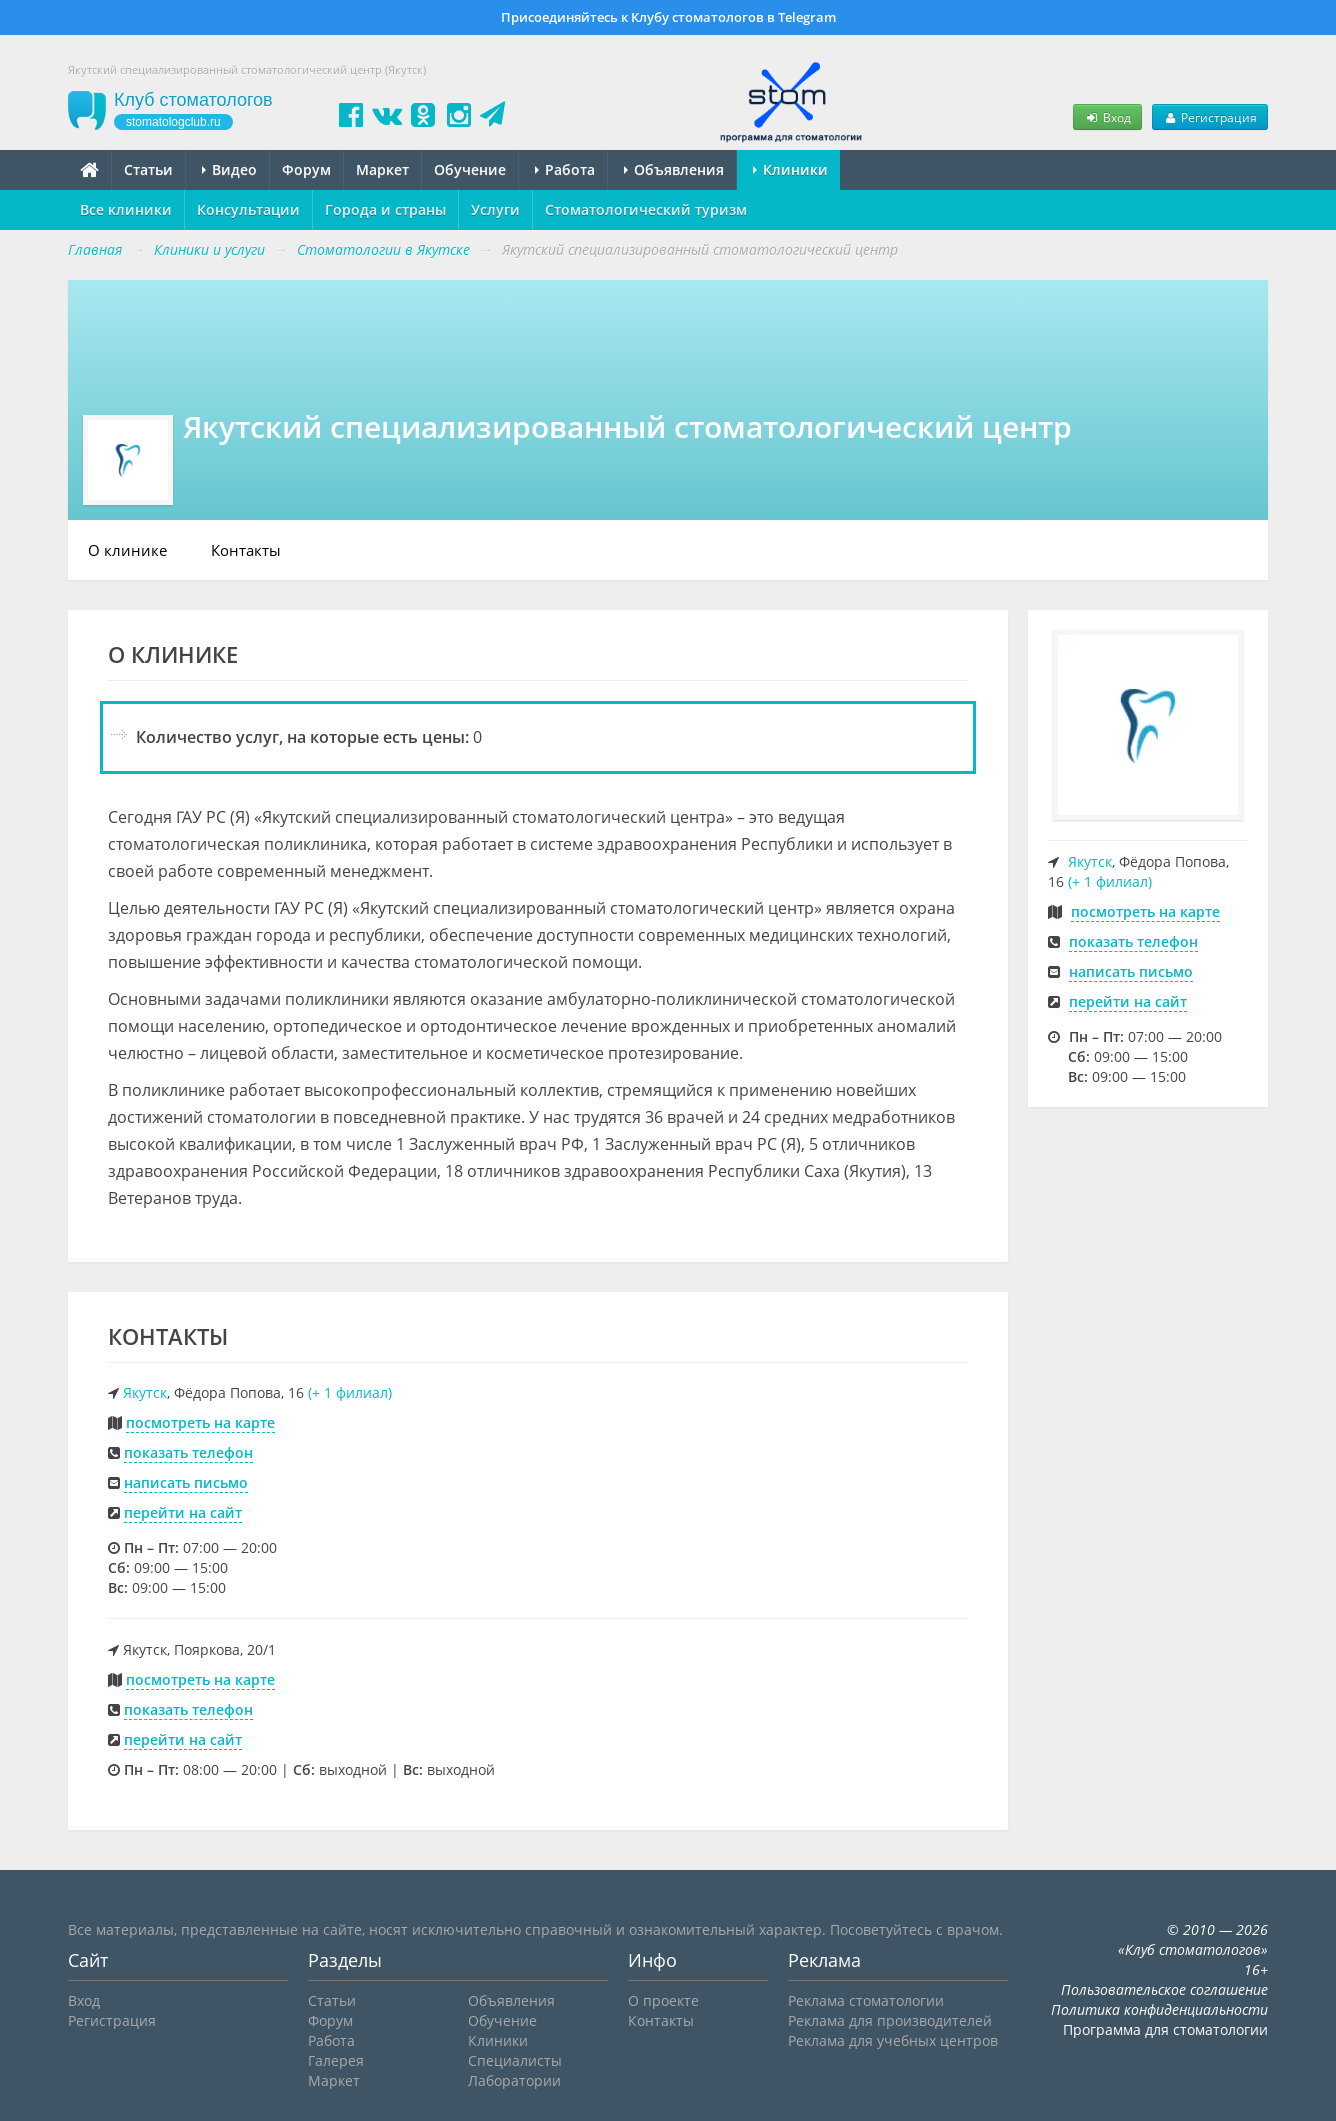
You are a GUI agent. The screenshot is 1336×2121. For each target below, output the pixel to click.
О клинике (127, 550)
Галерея (336, 2060)
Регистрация (1210, 117)
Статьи (148, 169)
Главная (95, 249)
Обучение (470, 169)
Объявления (674, 169)
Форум (306, 169)
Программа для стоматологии (1165, 2029)
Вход (1107, 117)
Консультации (248, 209)
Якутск (145, 1392)
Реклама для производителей (890, 2020)
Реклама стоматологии (866, 2000)
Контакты (246, 550)
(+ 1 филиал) (350, 1392)
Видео (229, 169)
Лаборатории (514, 2080)
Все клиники (126, 209)
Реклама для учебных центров (893, 2040)
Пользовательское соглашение (1164, 1989)
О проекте (663, 2000)
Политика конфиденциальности (1159, 2009)
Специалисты (515, 2060)
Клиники (790, 169)
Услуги (495, 209)
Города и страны (385, 209)
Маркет (382, 169)
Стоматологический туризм (646, 209)
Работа (565, 169)
